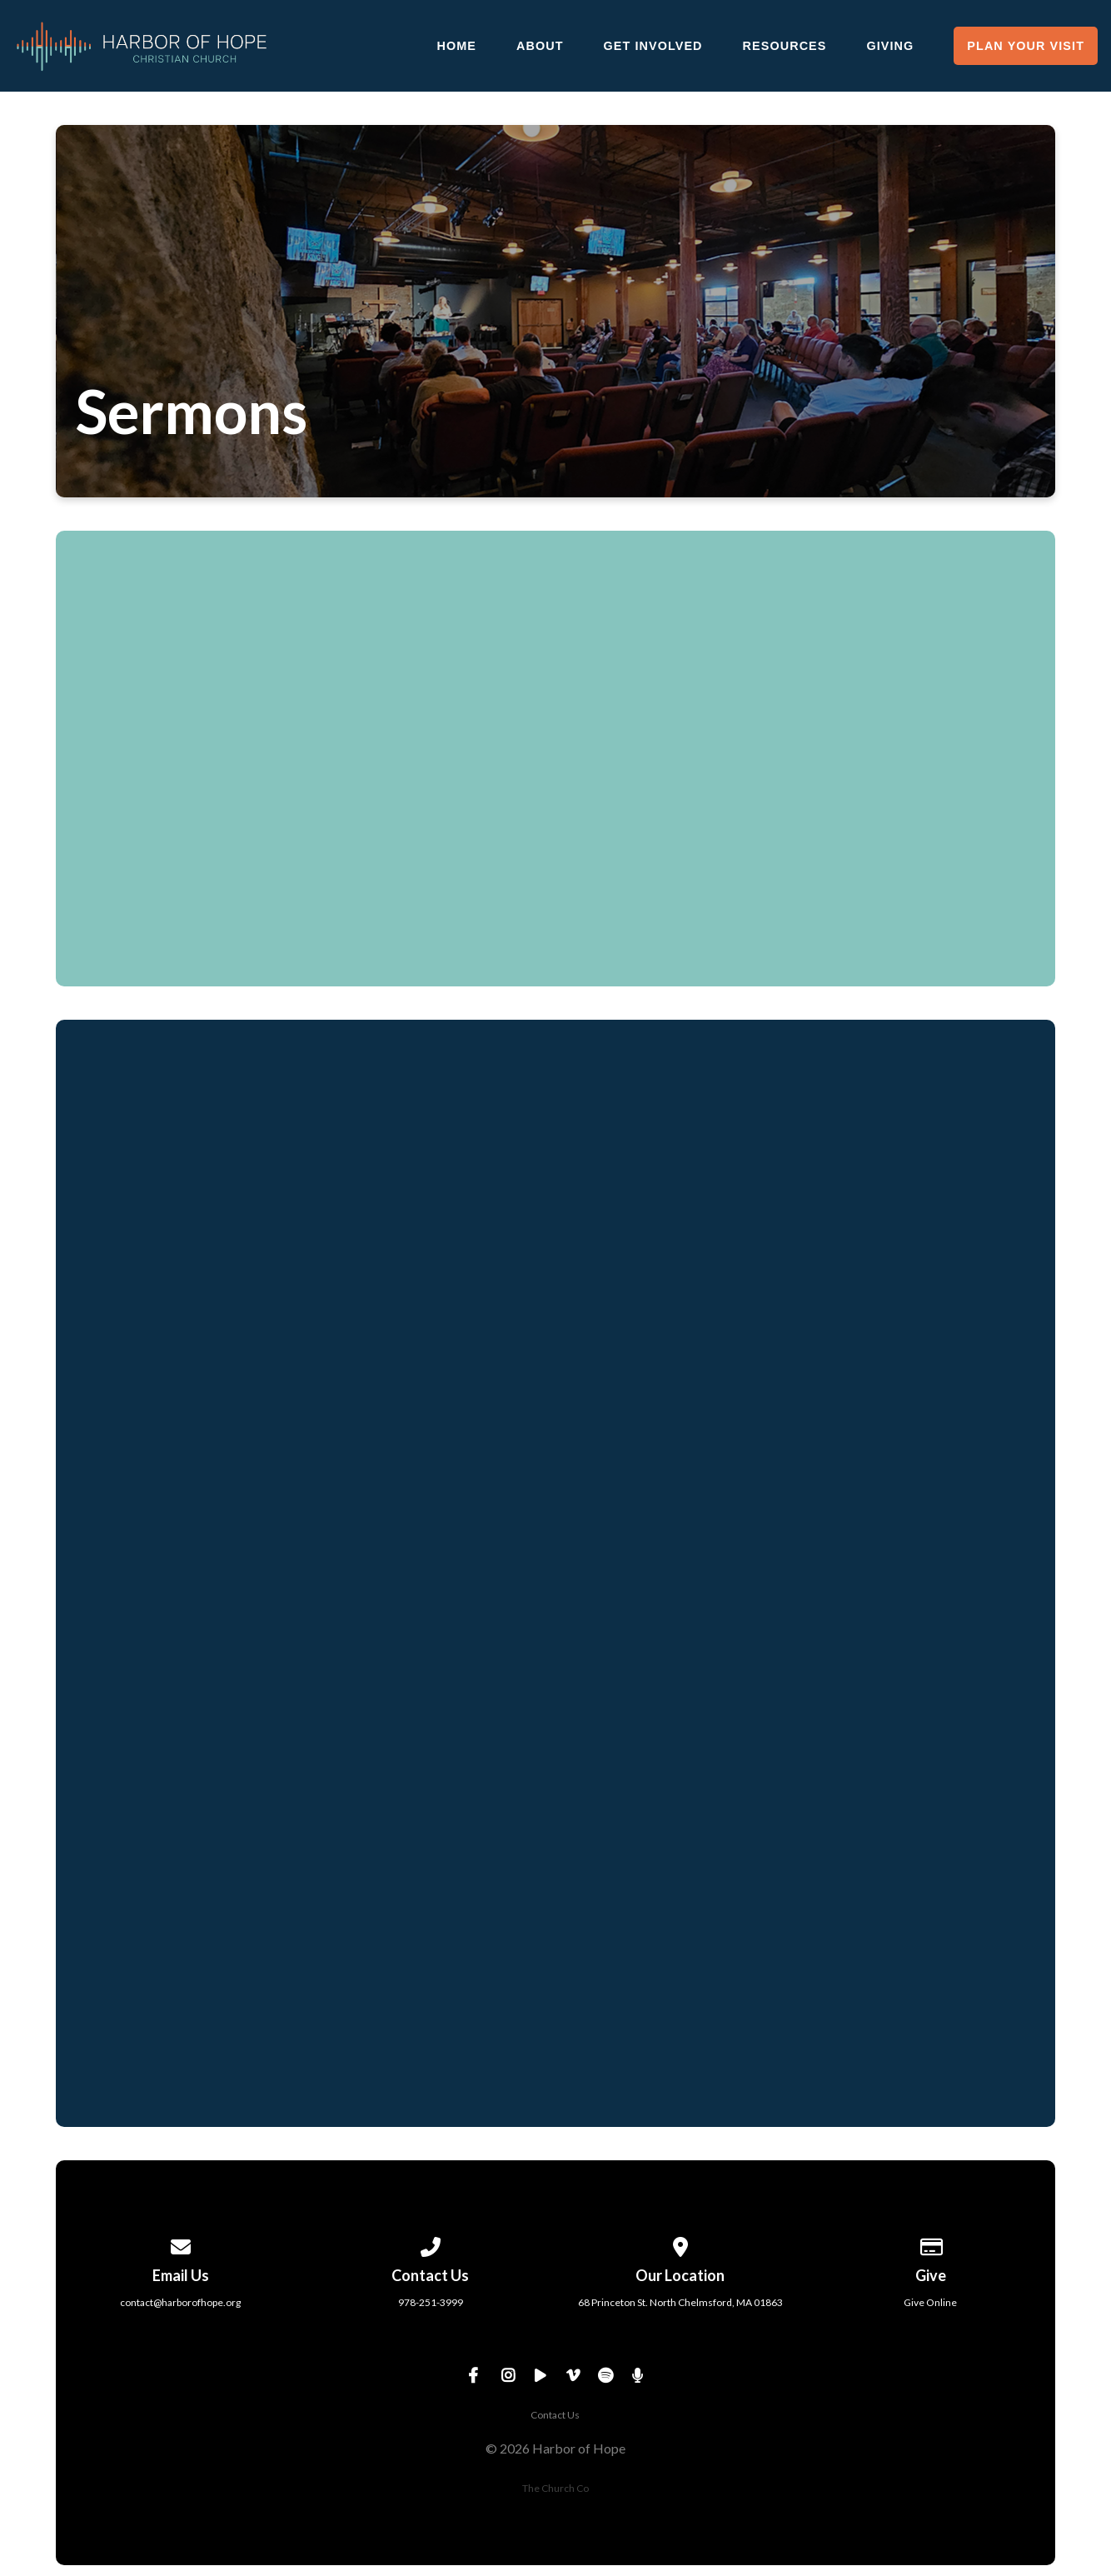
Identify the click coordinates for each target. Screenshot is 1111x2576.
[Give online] (930, 2244)
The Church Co (555, 2488)
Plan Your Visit (1025, 46)
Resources (785, 46)
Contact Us (555, 2415)
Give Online (930, 2302)
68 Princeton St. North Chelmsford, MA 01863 (680, 2302)
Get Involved (653, 46)
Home (456, 46)
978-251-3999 (430, 2302)
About (540, 46)
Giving (890, 46)
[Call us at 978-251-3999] (430, 2244)
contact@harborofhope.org (180, 2302)
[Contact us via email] (181, 2244)
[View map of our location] (680, 2244)
